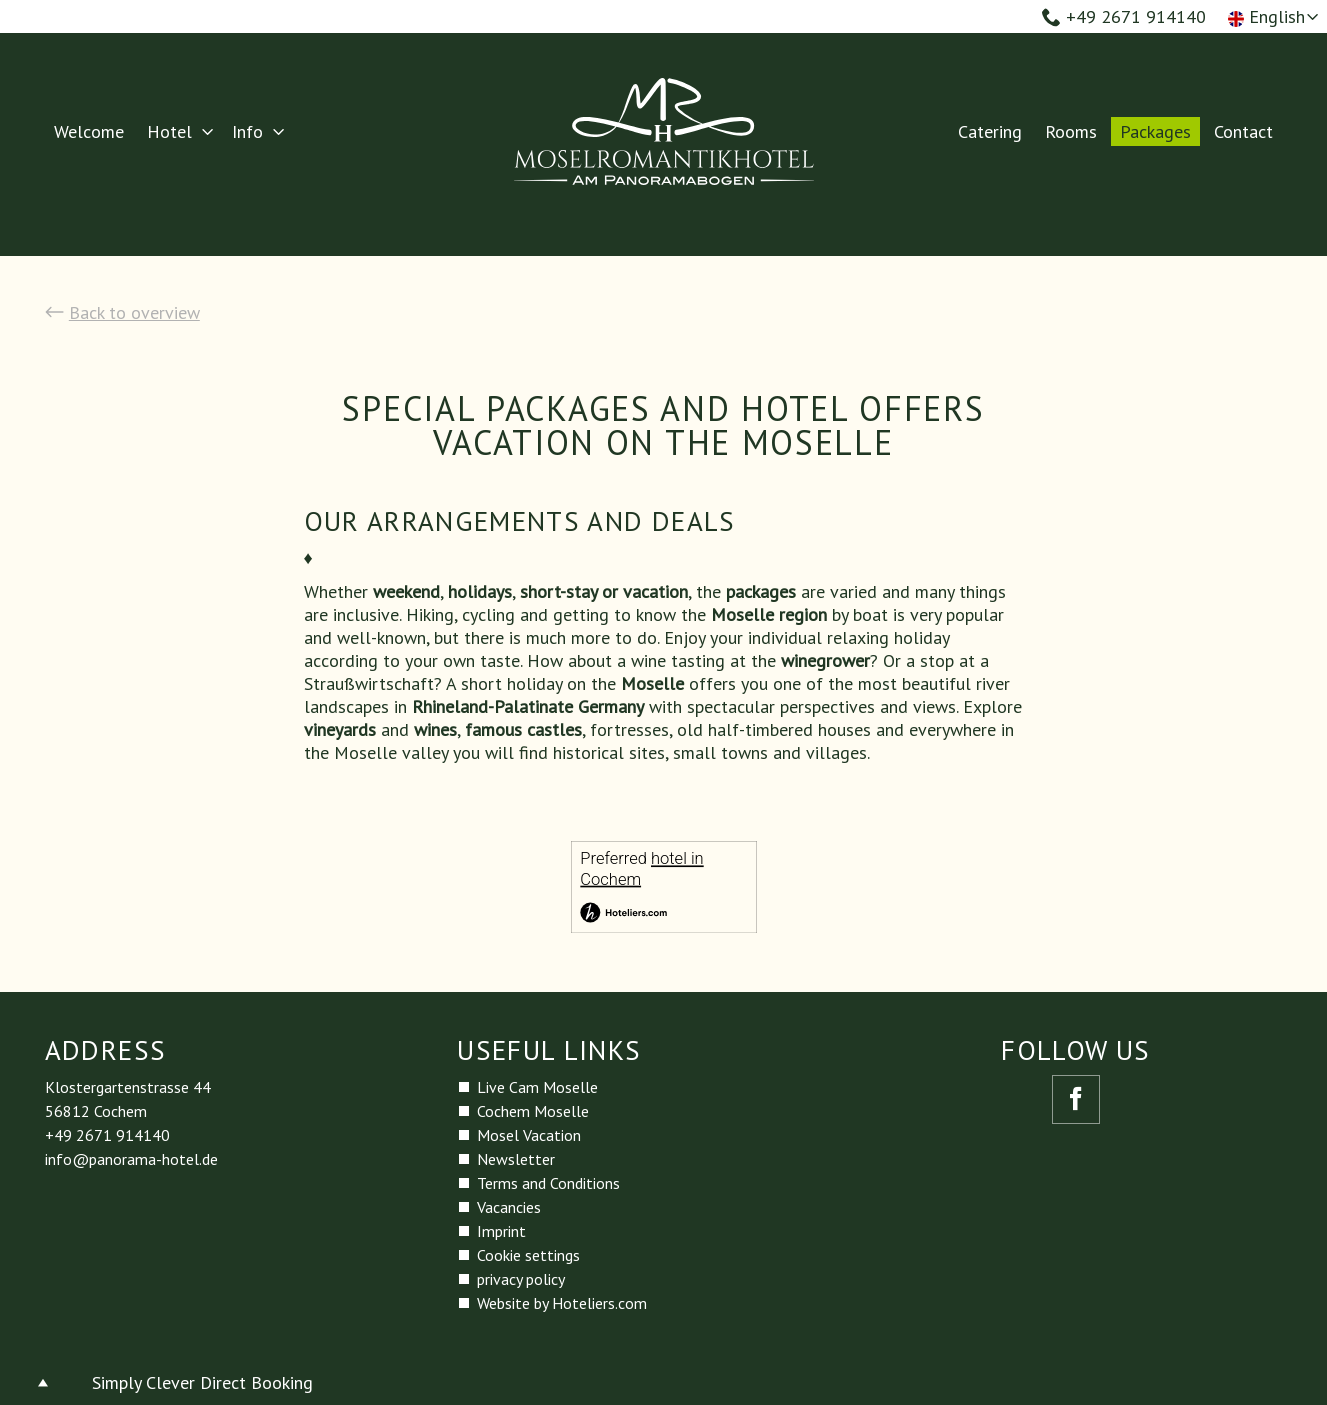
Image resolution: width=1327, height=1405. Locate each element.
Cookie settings (528, 1255)
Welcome (89, 131)
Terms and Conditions (548, 1183)
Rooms (1071, 131)
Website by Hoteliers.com (562, 1303)
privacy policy (521, 1279)
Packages (1155, 131)
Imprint (501, 1231)
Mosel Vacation (529, 1135)
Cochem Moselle (533, 1111)
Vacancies (509, 1207)
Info (247, 131)
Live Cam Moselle (537, 1087)
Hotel (169, 131)
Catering (990, 131)
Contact (1243, 131)
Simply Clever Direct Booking (202, 1382)
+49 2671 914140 (1124, 16)
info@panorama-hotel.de (131, 1159)
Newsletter (516, 1159)
